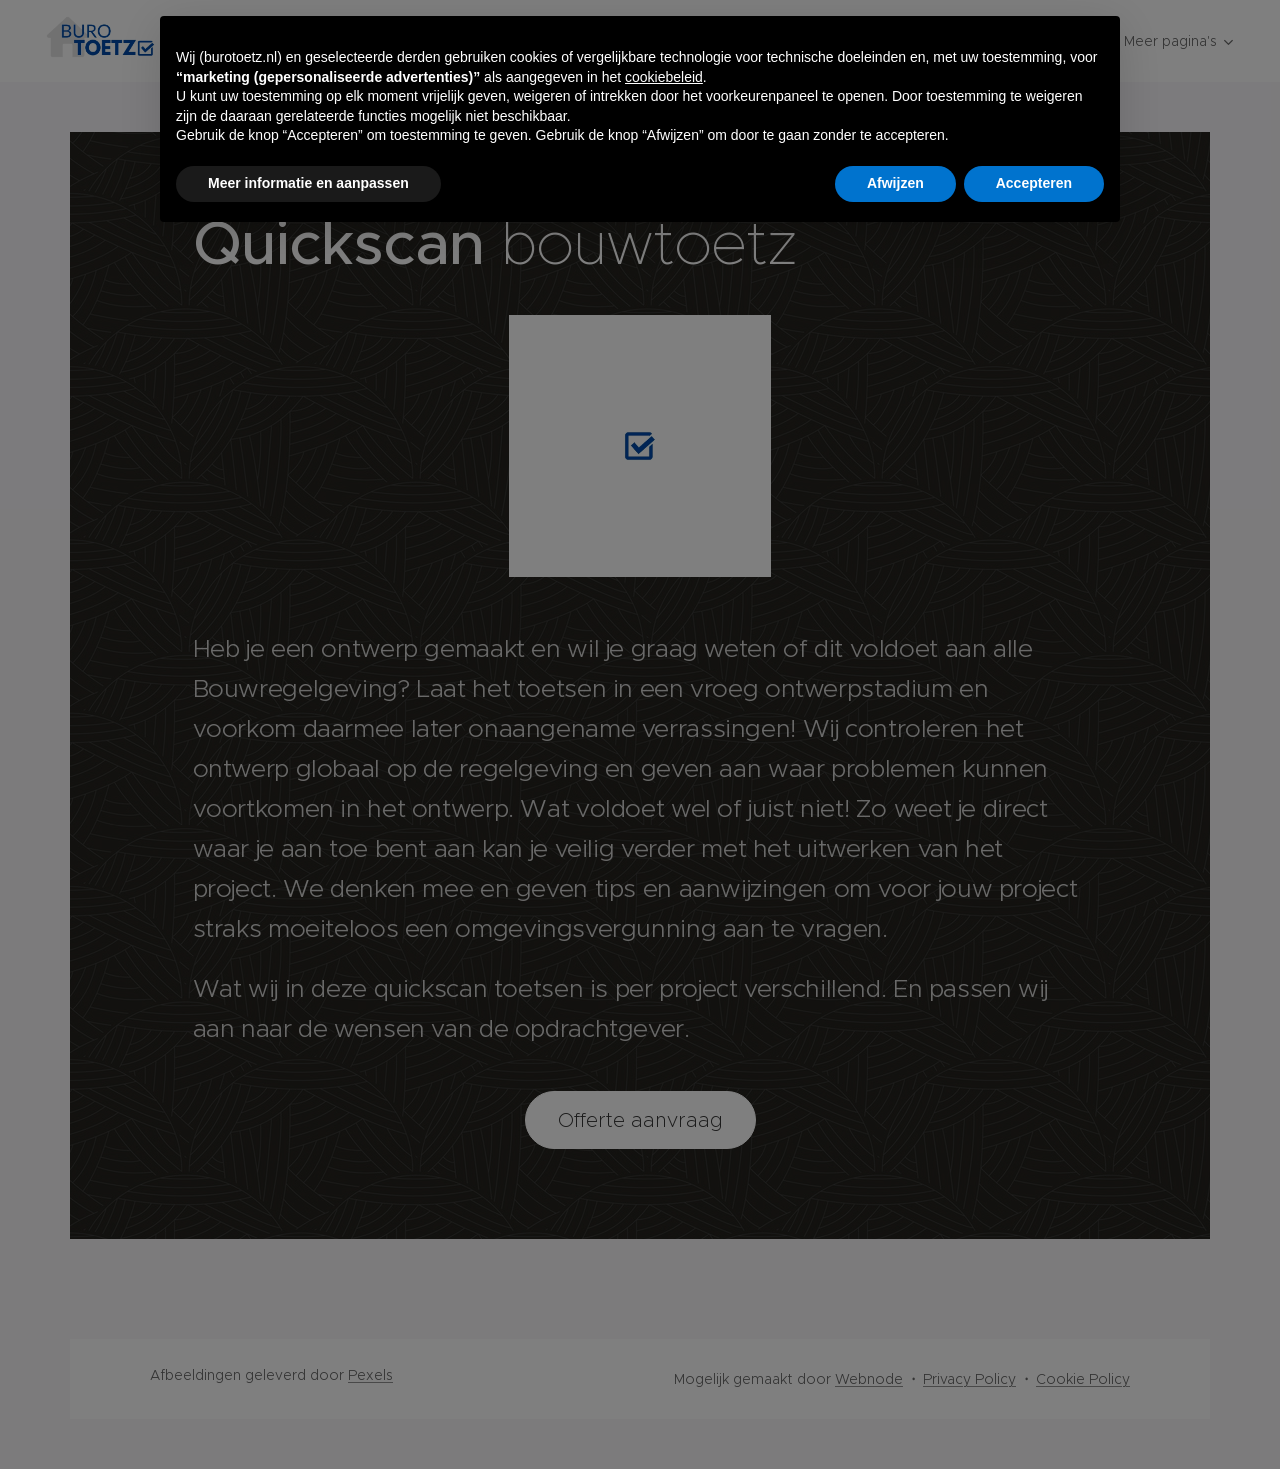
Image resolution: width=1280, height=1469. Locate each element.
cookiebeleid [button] (664, 77)
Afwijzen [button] (895, 183)
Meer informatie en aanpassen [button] (308, 183)
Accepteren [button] (1034, 183)
